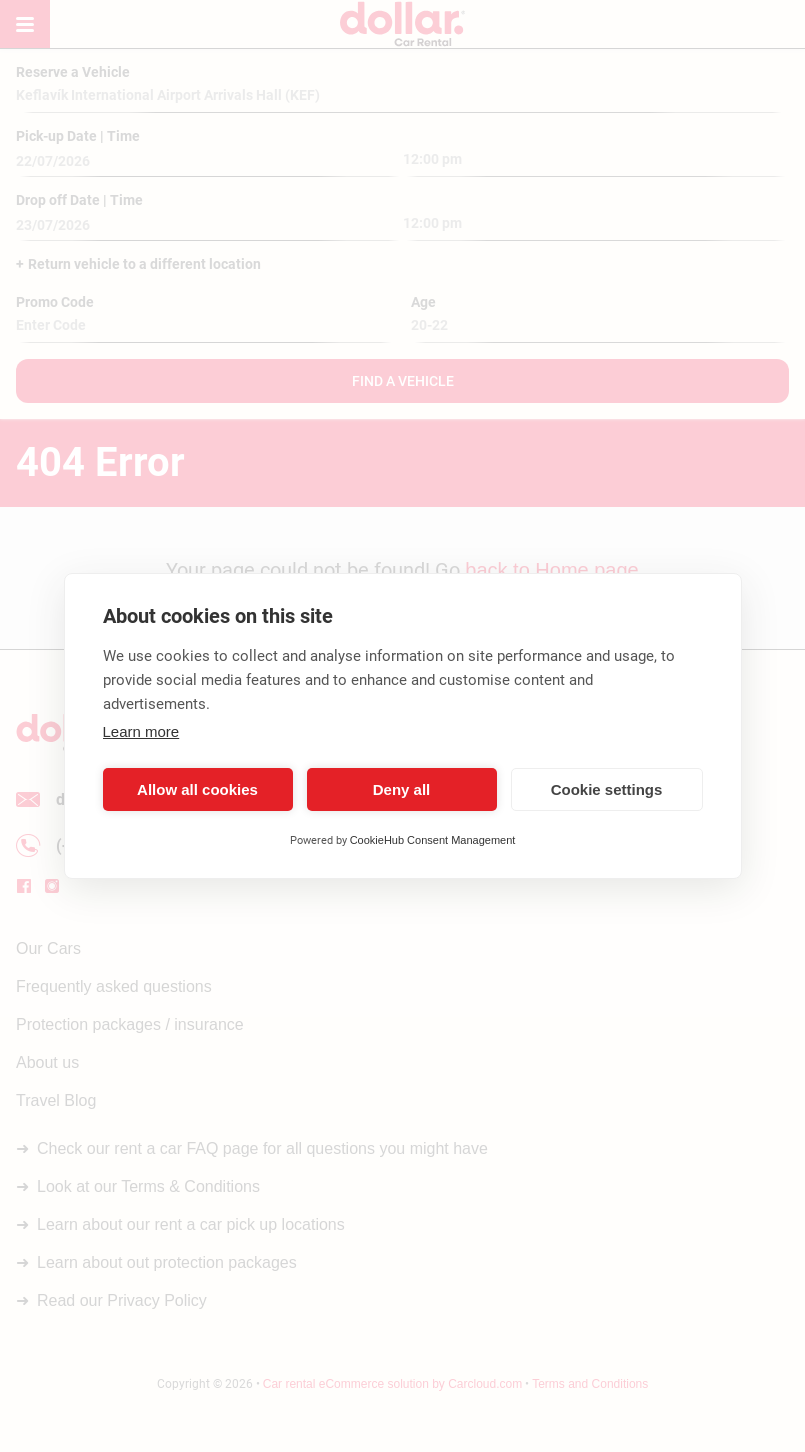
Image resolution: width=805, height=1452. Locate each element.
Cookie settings (607, 789)
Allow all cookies (197, 789)
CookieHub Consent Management (433, 840)
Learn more (141, 731)
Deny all (402, 789)
